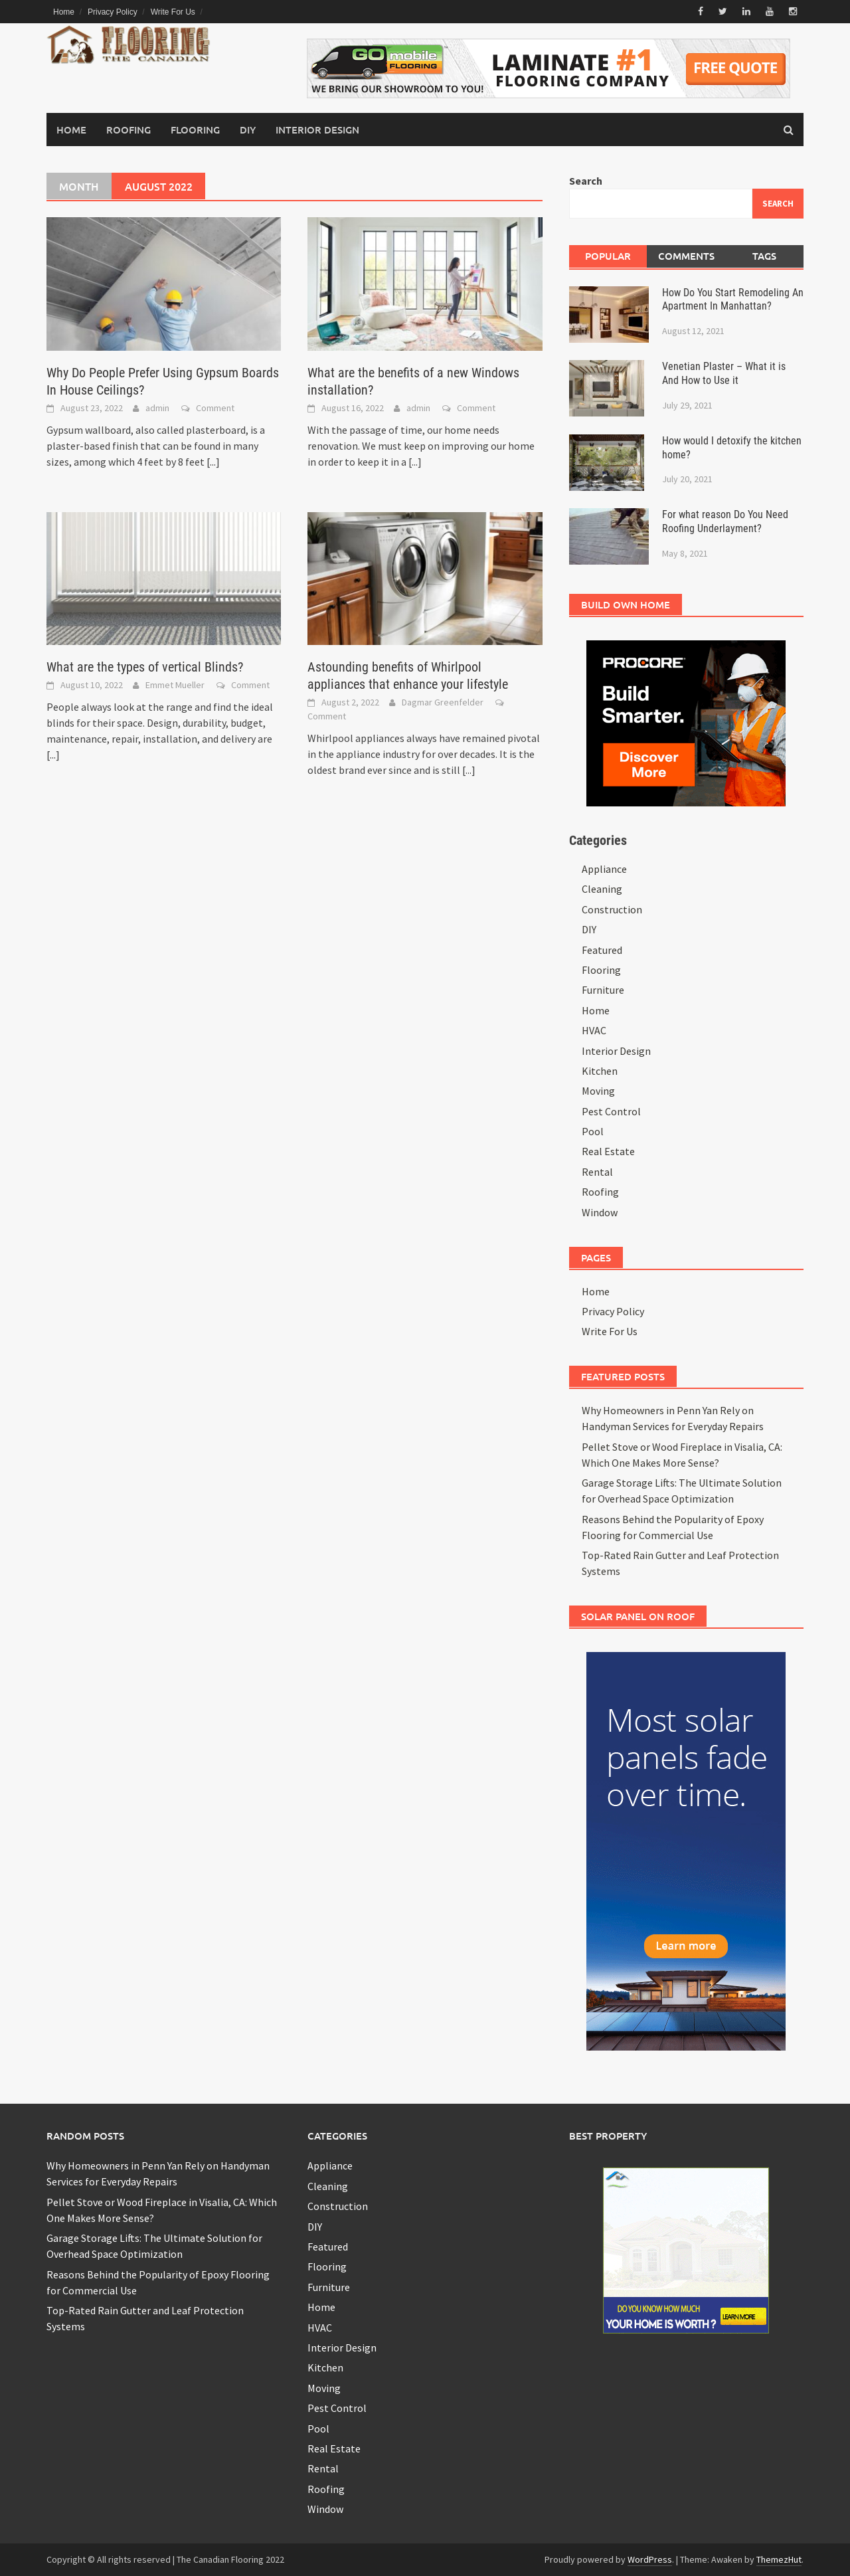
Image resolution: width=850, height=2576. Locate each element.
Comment (215, 407)
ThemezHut (779, 2559)
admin (157, 407)
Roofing (128, 129)
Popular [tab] (608, 255)
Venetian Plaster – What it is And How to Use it (724, 373)
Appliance (604, 868)
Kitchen (600, 1070)
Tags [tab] (764, 255)
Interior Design (317, 129)
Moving (598, 1090)
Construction (612, 909)
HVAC (594, 1030)
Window (600, 1211)
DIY (248, 129)
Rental (597, 1171)
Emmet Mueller (175, 685)
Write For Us (173, 12)
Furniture (603, 989)
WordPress (650, 2559)
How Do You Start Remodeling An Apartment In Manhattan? (733, 299)
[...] (213, 461)
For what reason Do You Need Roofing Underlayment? (725, 521)
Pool (593, 1131)
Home (63, 12)
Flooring (195, 129)
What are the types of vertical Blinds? (144, 667)
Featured (602, 949)
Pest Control (611, 1110)
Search (585, 180)
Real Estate (608, 1151)
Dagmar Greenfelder (442, 702)
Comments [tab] (686, 255)
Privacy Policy (112, 12)
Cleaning (602, 888)
